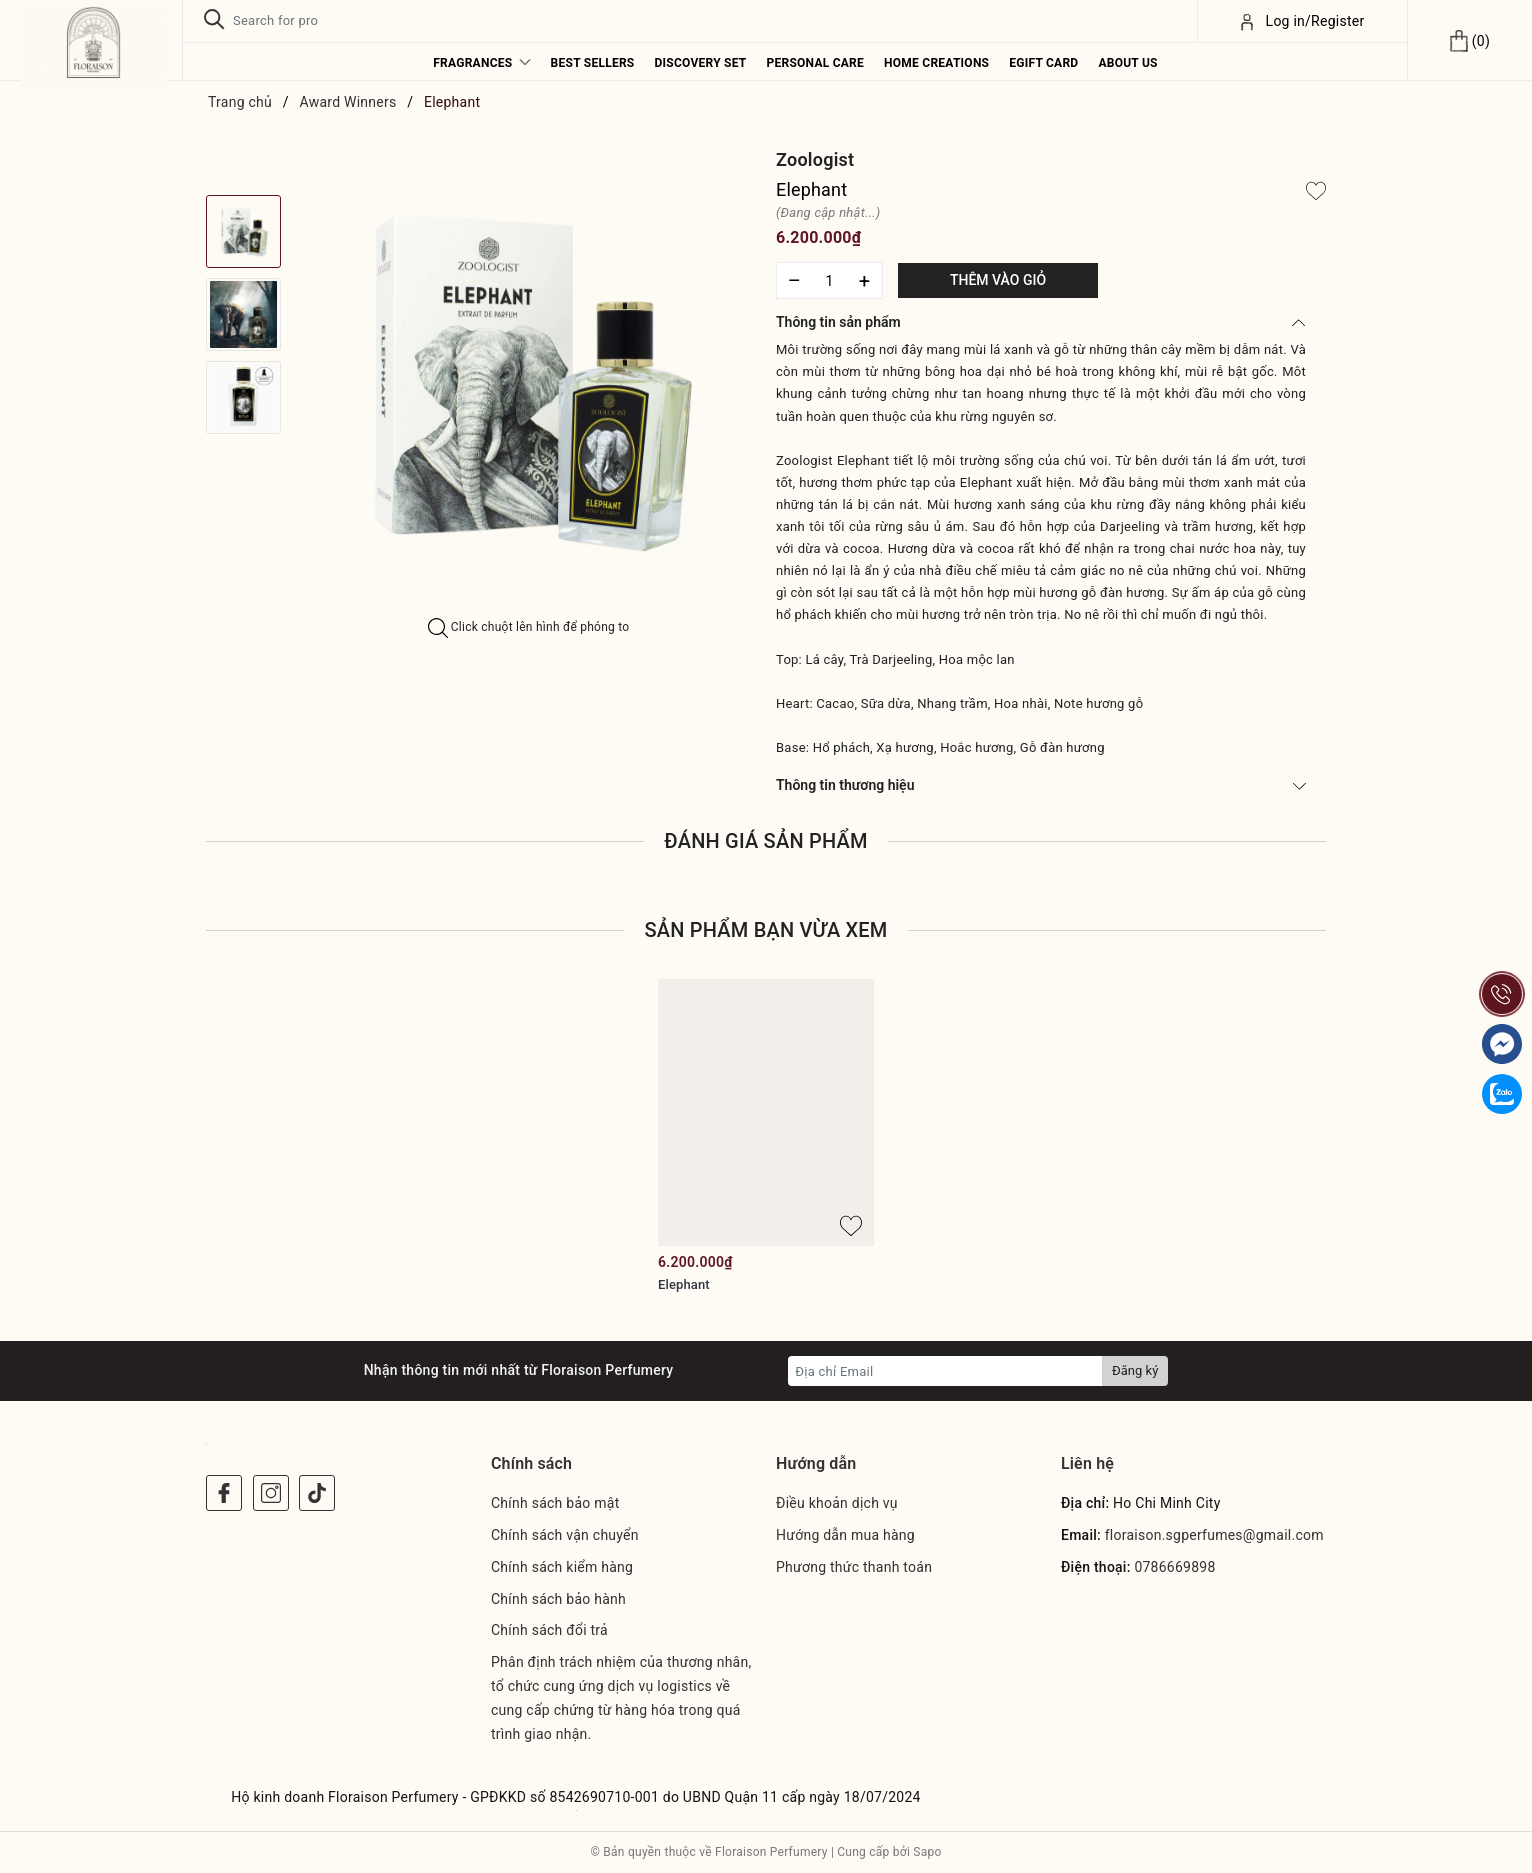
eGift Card (1043, 63)
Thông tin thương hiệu (1041, 785)
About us (1127, 63)
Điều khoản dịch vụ (837, 1503)
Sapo (927, 1852)
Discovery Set (700, 63)
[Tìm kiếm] (214, 20)
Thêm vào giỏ (998, 280)
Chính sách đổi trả (549, 1630)
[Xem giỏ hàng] (1469, 40)
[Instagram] (271, 1493)
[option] (528, 382)
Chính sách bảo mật (555, 1503)
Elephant (684, 1284)
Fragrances (481, 63)
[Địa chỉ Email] (945, 1371)
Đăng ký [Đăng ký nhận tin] (1135, 1370)
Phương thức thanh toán (854, 1567)
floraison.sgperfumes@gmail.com (1214, 1535)
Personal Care (816, 63)
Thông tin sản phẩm (1041, 322)
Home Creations (936, 63)
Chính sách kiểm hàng (562, 1567)
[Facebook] (224, 1493)
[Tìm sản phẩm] (689, 20)
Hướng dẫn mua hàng (845, 1535)
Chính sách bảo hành (558, 1599)
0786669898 (1174, 1567)
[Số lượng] (829, 280)
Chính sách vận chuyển (565, 1535)
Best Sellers (593, 63)
